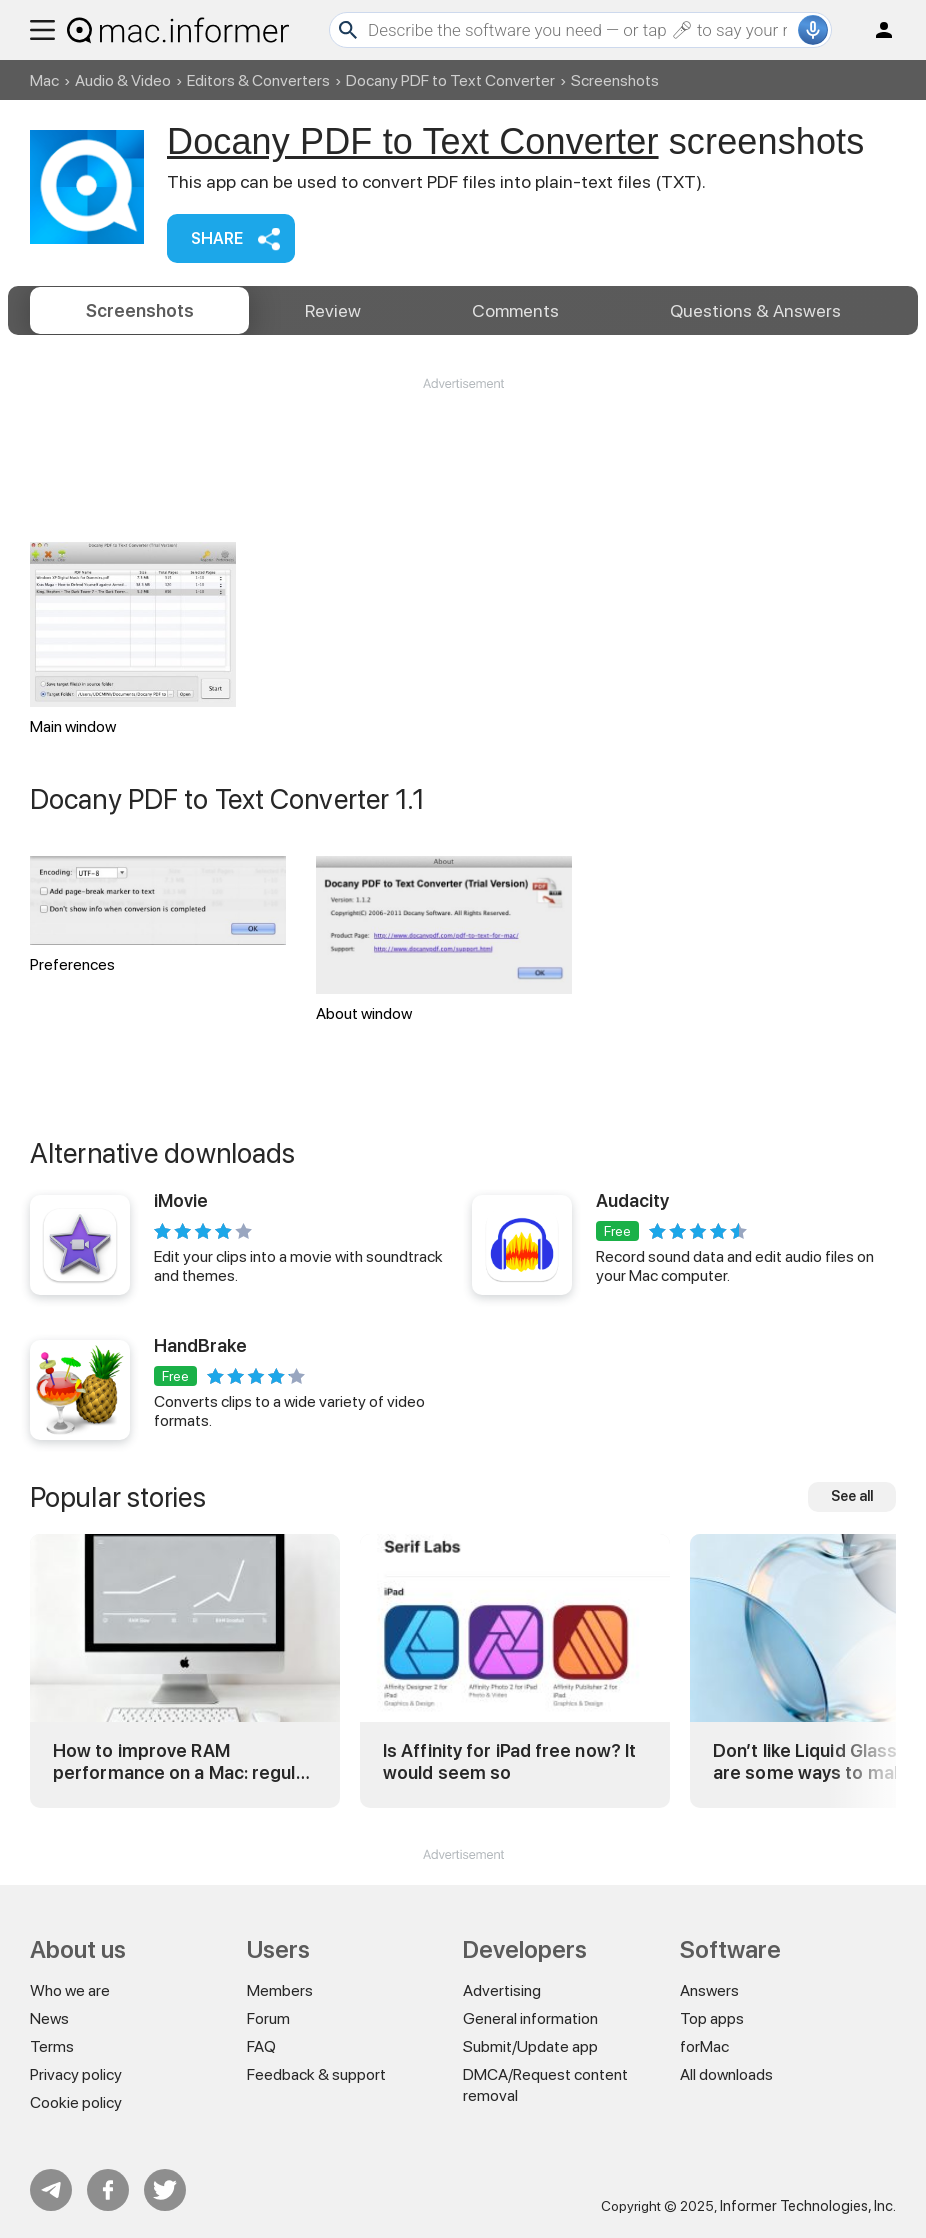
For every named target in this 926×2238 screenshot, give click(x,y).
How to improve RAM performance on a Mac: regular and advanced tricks (183, 1761)
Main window (133, 639)
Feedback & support (316, 2074)
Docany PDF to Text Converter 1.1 (228, 799)
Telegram (51, 2190)
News (49, 2018)
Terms (52, 2046)
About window (444, 939)
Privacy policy (76, 2074)
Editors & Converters (258, 80)
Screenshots (140, 310)
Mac (44, 80)
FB (108, 2190)
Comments (515, 310)
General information (530, 2018)
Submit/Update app (530, 2046)
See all (852, 1496)
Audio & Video (123, 80)
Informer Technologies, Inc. (808, 2206)
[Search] (580, 30)
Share (217, 238)
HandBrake (200, 1345)
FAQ (261, 2046)
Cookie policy (76, 2102)
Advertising (502, 1990)
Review (333, 310)
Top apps (712, 2018)
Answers (755, 310)
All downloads (726, 2074)
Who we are (70, 1990)
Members (280, 1990)
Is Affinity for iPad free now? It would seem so (509, 1761)
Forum (268, 2018)
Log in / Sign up (875, 30)
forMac (704, 2046)
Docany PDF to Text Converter (450, 80)
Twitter (165, 2190)
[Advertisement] (463, 453)
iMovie (181, 1200)
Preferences (158, 915)
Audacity (632, 1200)
